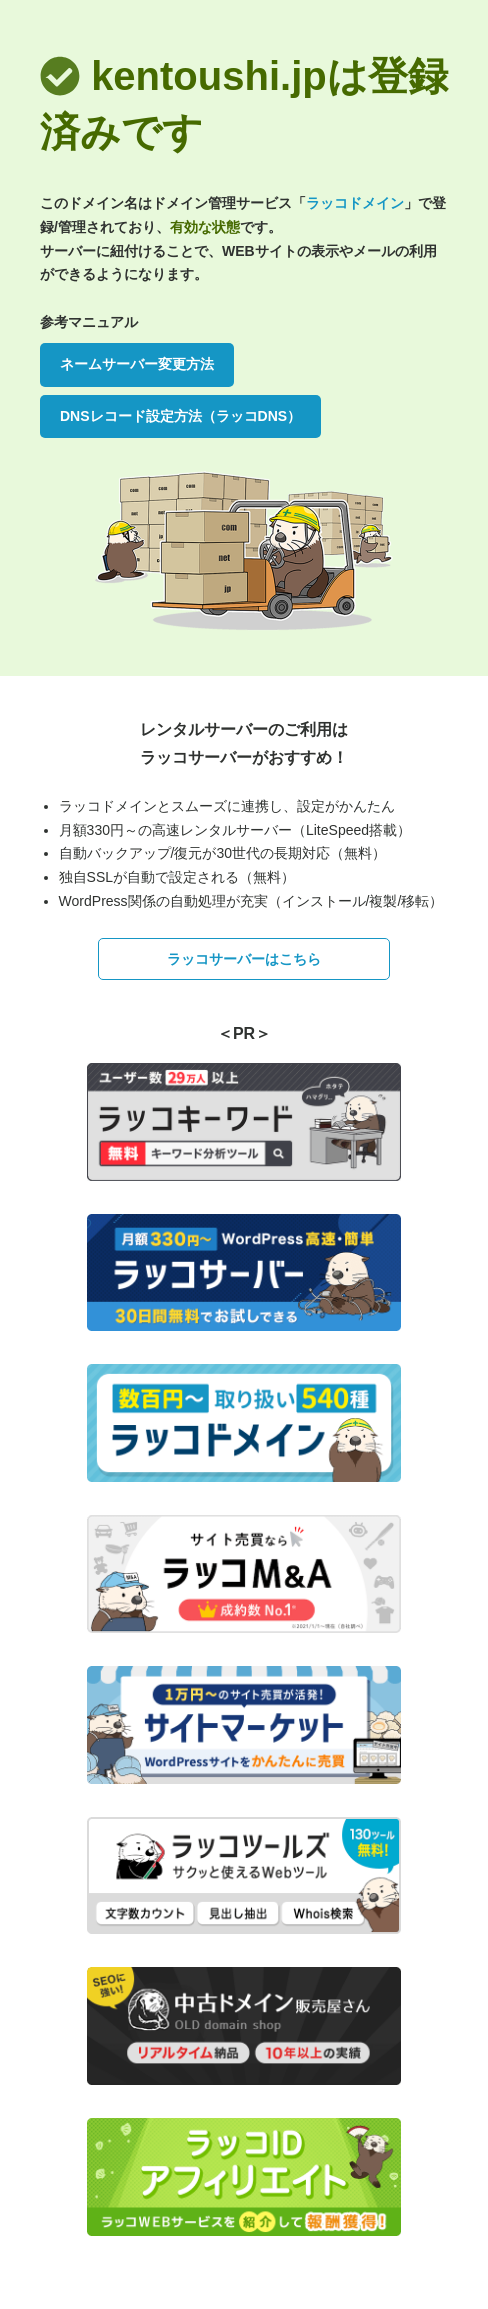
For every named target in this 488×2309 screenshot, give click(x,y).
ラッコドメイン (355, 203)
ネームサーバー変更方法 (137, 364)
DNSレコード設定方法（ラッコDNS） (180, 416)
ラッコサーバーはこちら (244, 959)
